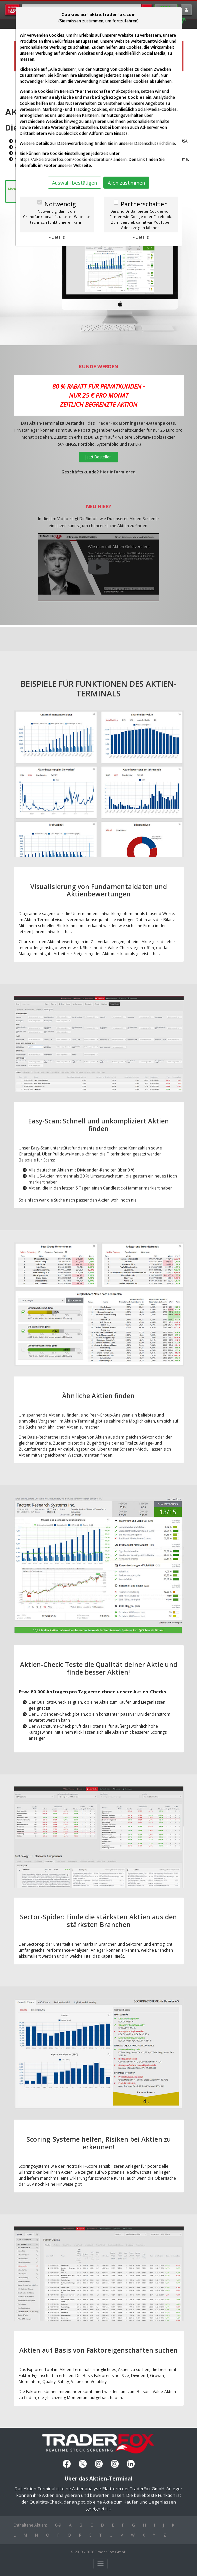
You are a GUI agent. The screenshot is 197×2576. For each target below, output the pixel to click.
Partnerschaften (144, 204)
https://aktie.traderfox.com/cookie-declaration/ (66, 159)
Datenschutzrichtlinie (154, 143)
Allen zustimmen (126, 182)
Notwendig (60, 204)
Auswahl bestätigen (74, 182)
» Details (57, 237)
